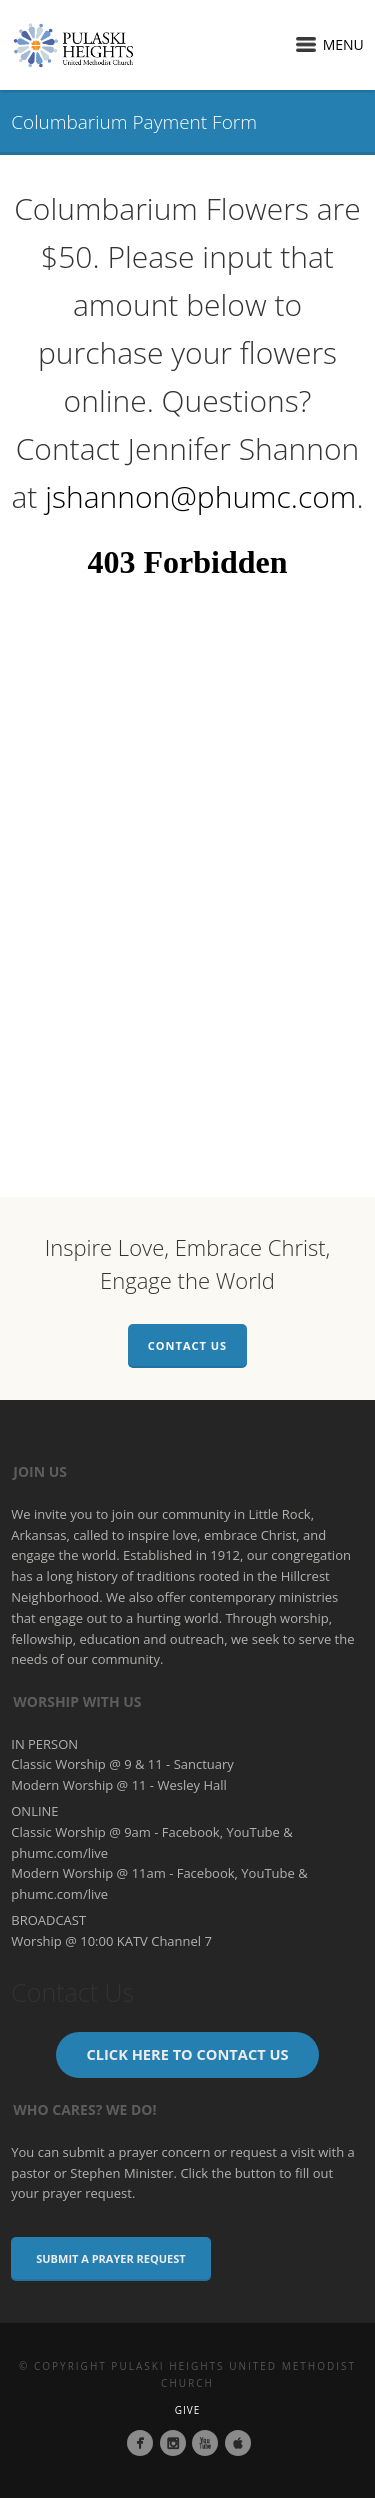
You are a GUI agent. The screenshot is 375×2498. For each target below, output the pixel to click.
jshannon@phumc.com (200, 496)
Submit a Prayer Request (110, 2258)
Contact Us (187, 1345)
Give (188, 2410)
